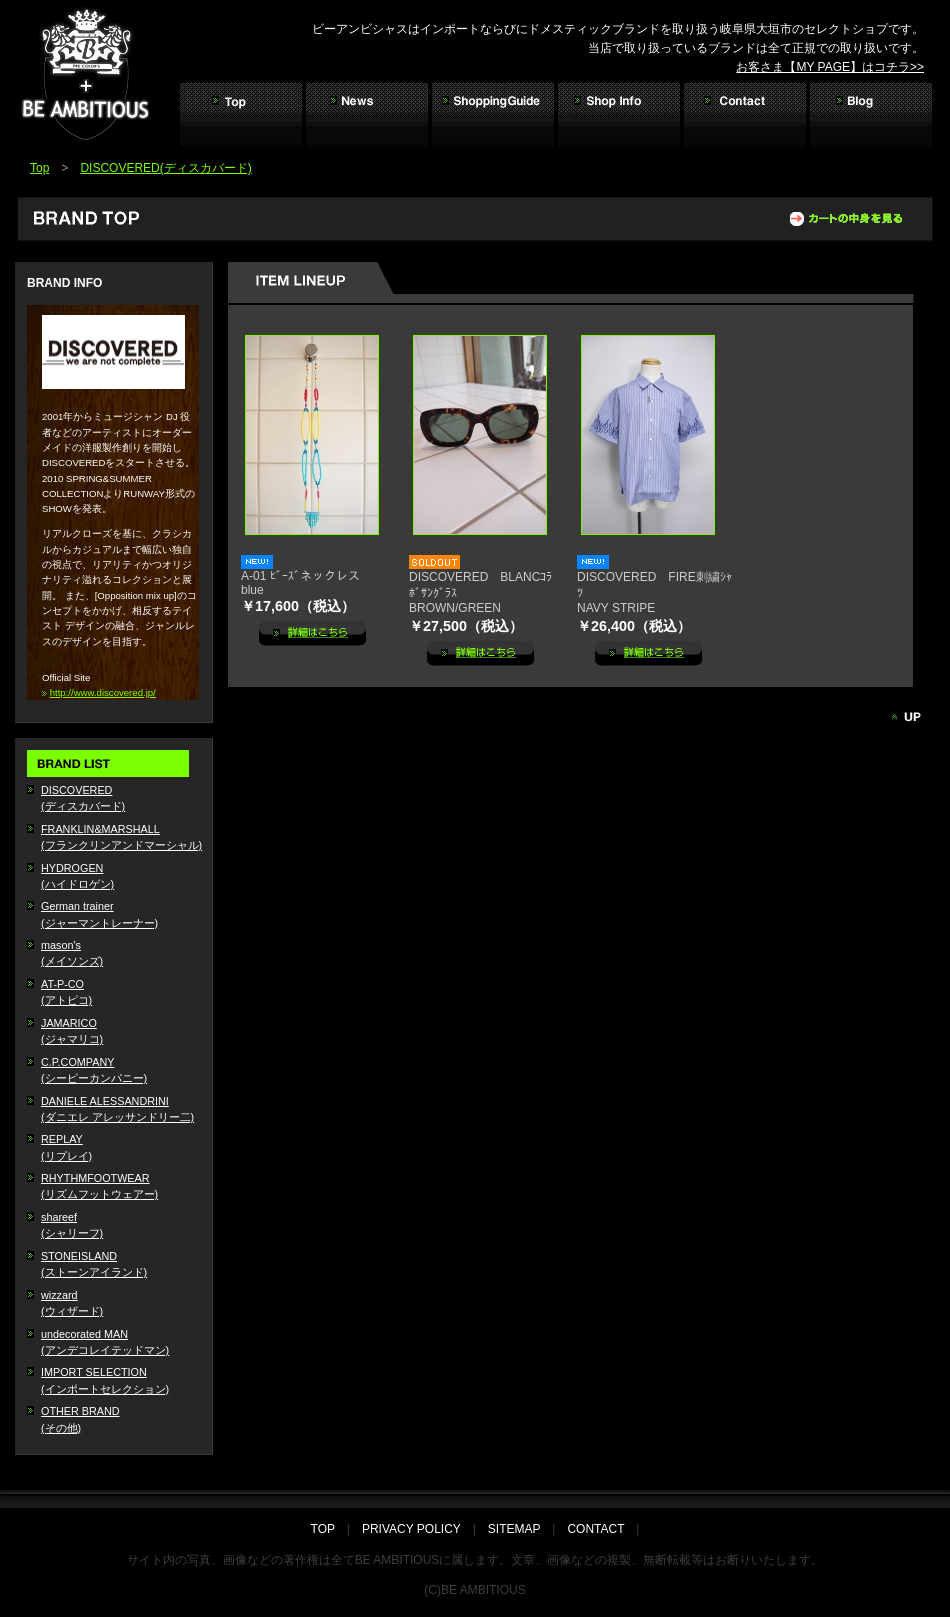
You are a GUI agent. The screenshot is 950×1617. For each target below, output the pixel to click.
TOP (329, 1529)
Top (39, 168)
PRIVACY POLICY (411, 1529)
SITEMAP (514, 1529)
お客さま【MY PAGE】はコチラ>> (830, 67)
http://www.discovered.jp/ (103, 692)
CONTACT (595, 1529)
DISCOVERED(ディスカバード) (165, 168)
